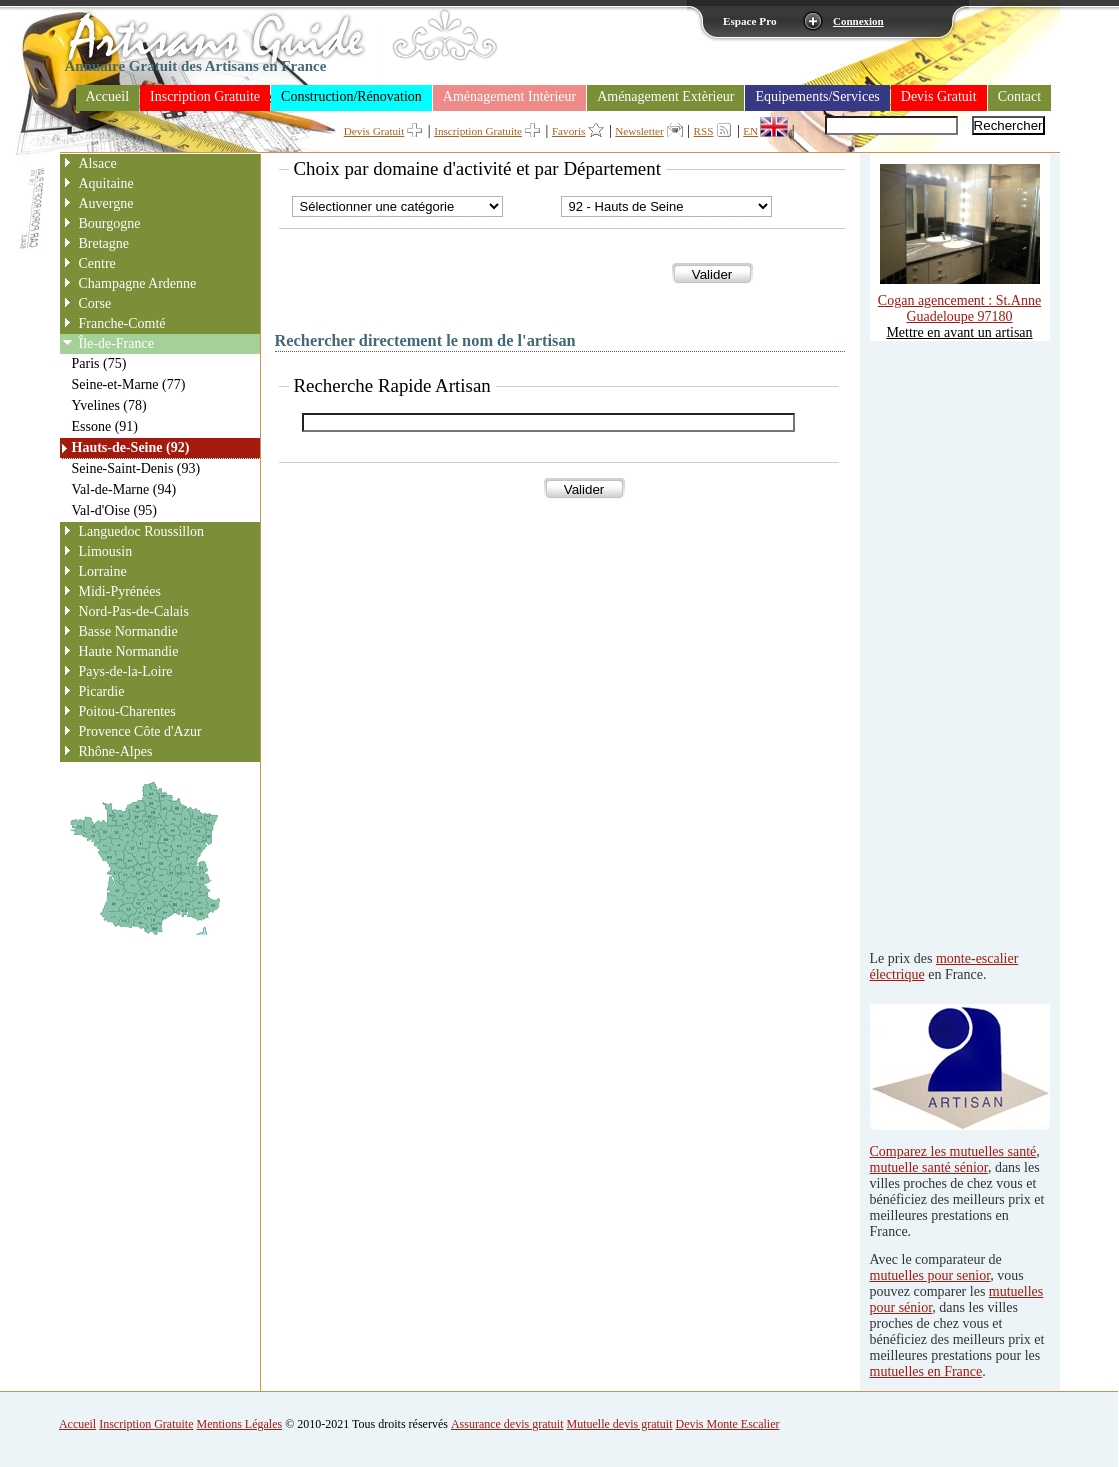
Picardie (102, 691)
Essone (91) (105, 426)
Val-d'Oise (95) (114, 510)
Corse (95, 303)
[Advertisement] (950, 641)
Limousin (106, 551)
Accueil (108, 96)
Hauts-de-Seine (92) (131, 447)
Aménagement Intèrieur (509, 96)
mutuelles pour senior (930, 1275)
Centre (97, 263)
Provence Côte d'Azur (140, 731)
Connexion (858, 21)
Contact (1020, 96)
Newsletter (639, 131)
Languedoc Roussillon (142, 531)
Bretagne (104, 243)
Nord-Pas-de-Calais (134, 611)
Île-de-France (116, 343)
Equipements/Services (817, 96)
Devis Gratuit (939, 96)
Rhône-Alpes (116, 751)
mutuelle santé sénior (929, 1167)
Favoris (569, 131)
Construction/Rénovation (351, 96)
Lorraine (103, 571)
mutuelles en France (926, 1371)
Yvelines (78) (109, 405)
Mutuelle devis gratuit (620, 1424)
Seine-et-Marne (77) (129, 384)
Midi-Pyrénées (120, 591)
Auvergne (106, 203)
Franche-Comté (122, 323)
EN (750, 131)
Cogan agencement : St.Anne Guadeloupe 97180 (959, 300)
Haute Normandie (129, 651)
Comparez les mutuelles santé (953, 1151)
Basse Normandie (128, 631)
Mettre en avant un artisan (959, 332)
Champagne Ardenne (138, 283)
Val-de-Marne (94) (124, 489)
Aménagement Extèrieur (665, 96)
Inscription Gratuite (205, 96)
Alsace (98, 163)
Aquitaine (106, 183)
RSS (704, 131)
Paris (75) (99, 363)
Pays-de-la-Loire (126, 671)
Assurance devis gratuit (507, 1424)
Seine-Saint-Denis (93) (136, 468)
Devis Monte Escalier (728, 1424)
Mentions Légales (240, 1424)
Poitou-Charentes (127, 711)
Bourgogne (110, 223)
